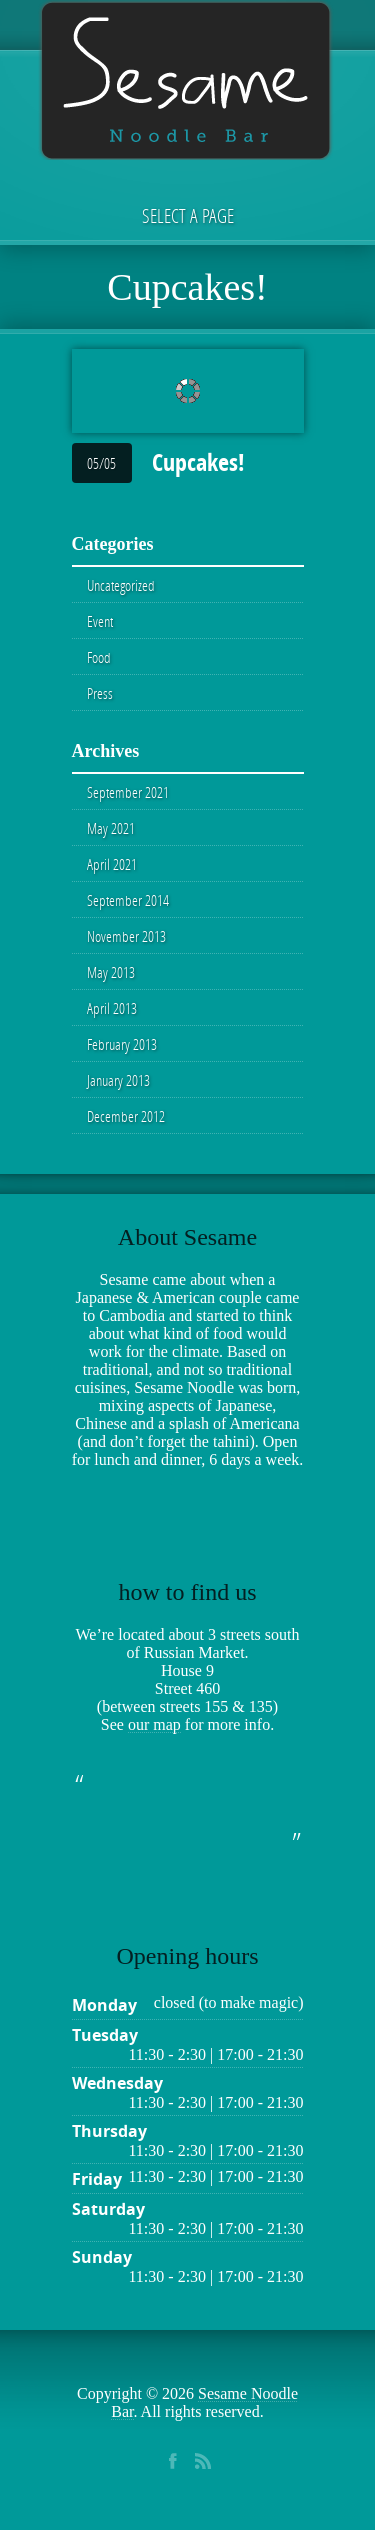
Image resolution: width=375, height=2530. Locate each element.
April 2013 (112, 1008)
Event (100, 621)
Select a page (188, 215)
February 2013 (122, 1044)
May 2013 (111, 972)
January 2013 (118, 1080)
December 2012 (126, 1116)
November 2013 (126, 936)
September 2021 (128, 792)
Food (99, 657)
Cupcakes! (198, 462)
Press (100, 693)
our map (154, 1724)
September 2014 (128, 900)
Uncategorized (121, 585)
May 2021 (111, 828)
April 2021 (112, 864)
